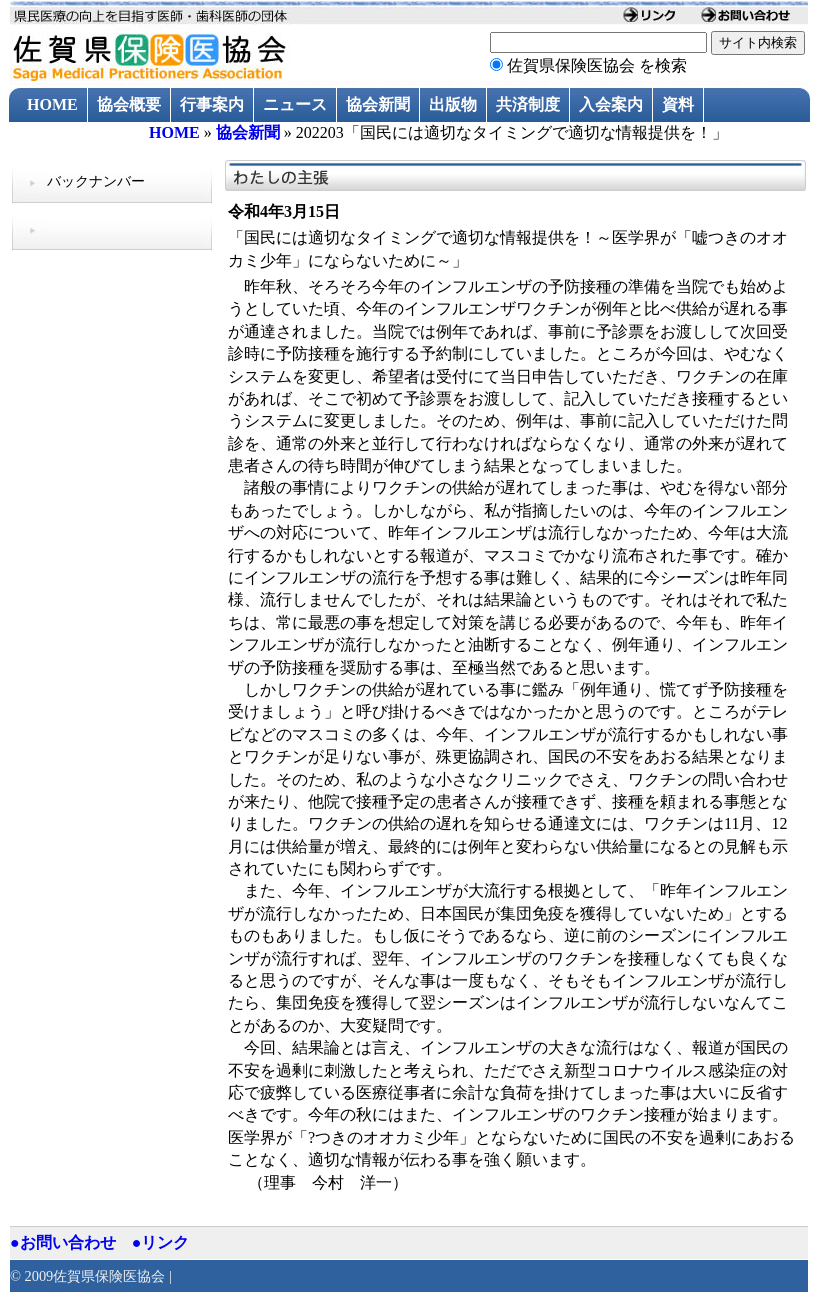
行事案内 (212, 104)
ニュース (295, 104)
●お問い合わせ (63, 1242)
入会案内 (611, 104)
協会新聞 (378, 104)
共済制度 (528, 104)
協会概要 (129, 104)
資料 (678, 104)
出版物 (453, 104)
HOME (52, 104)
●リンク (161, 1242)
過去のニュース (83, 139)
